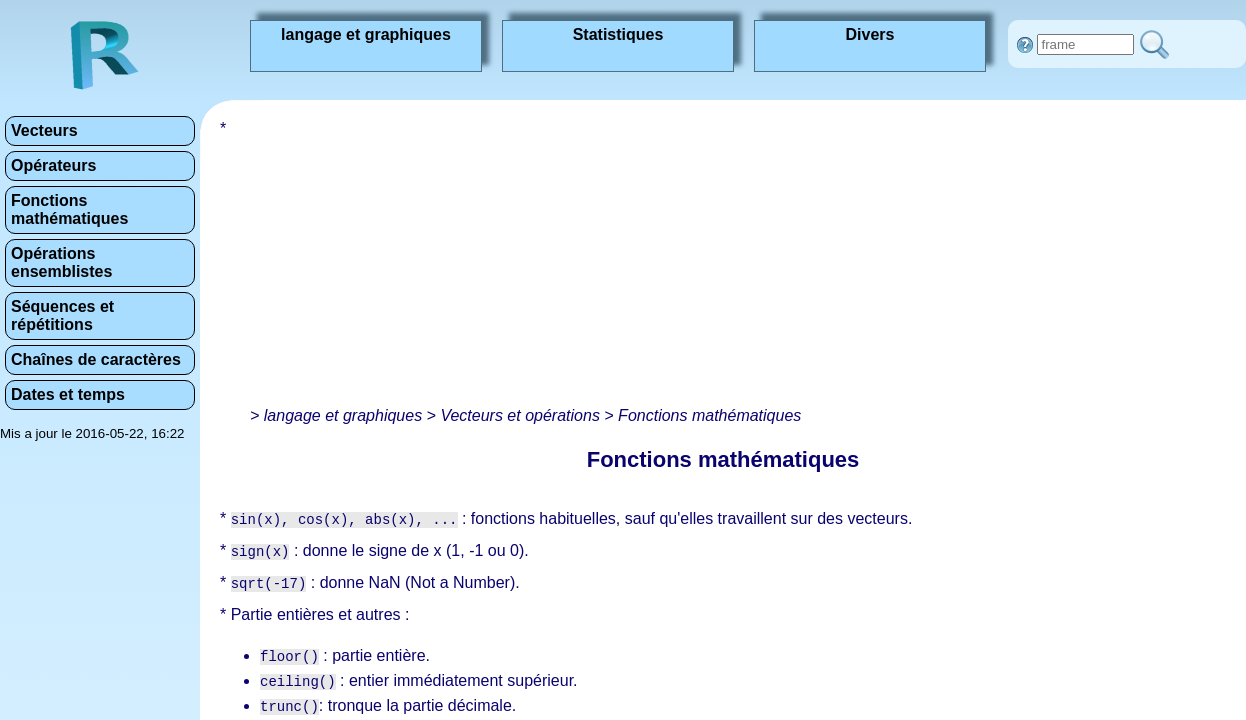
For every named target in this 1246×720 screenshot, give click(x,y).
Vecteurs (44, 130)
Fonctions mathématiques (69, 209)
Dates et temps (68, 394)
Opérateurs (53, 165)
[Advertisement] (580, 260)
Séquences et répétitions (62, 315)
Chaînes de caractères (96, 359)
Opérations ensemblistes (61, 262)
